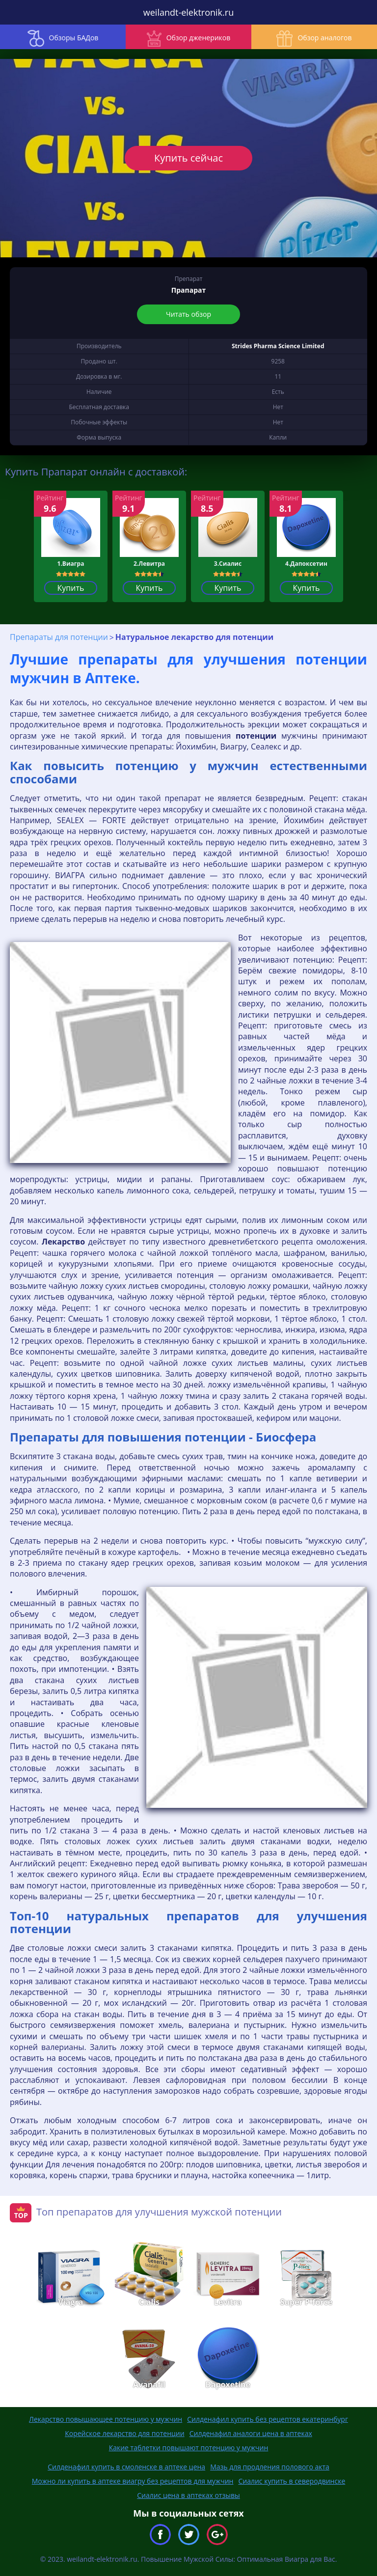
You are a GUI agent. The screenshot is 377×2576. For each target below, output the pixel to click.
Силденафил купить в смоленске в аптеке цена (126, 2466)
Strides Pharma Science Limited (278, 346)
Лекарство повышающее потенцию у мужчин (105, 2419)
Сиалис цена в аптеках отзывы (188, 2495)
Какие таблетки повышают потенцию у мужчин (189, 2447)
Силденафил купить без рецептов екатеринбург (267, 2419)
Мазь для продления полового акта (269, 2466)
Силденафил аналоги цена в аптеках (250, 2433)
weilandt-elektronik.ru (188, 12)
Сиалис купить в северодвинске (291, 2481)
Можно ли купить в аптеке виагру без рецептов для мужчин (133, 2481)
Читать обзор (188, 314)
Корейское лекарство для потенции (124, 2433)
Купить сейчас (188, 158)
